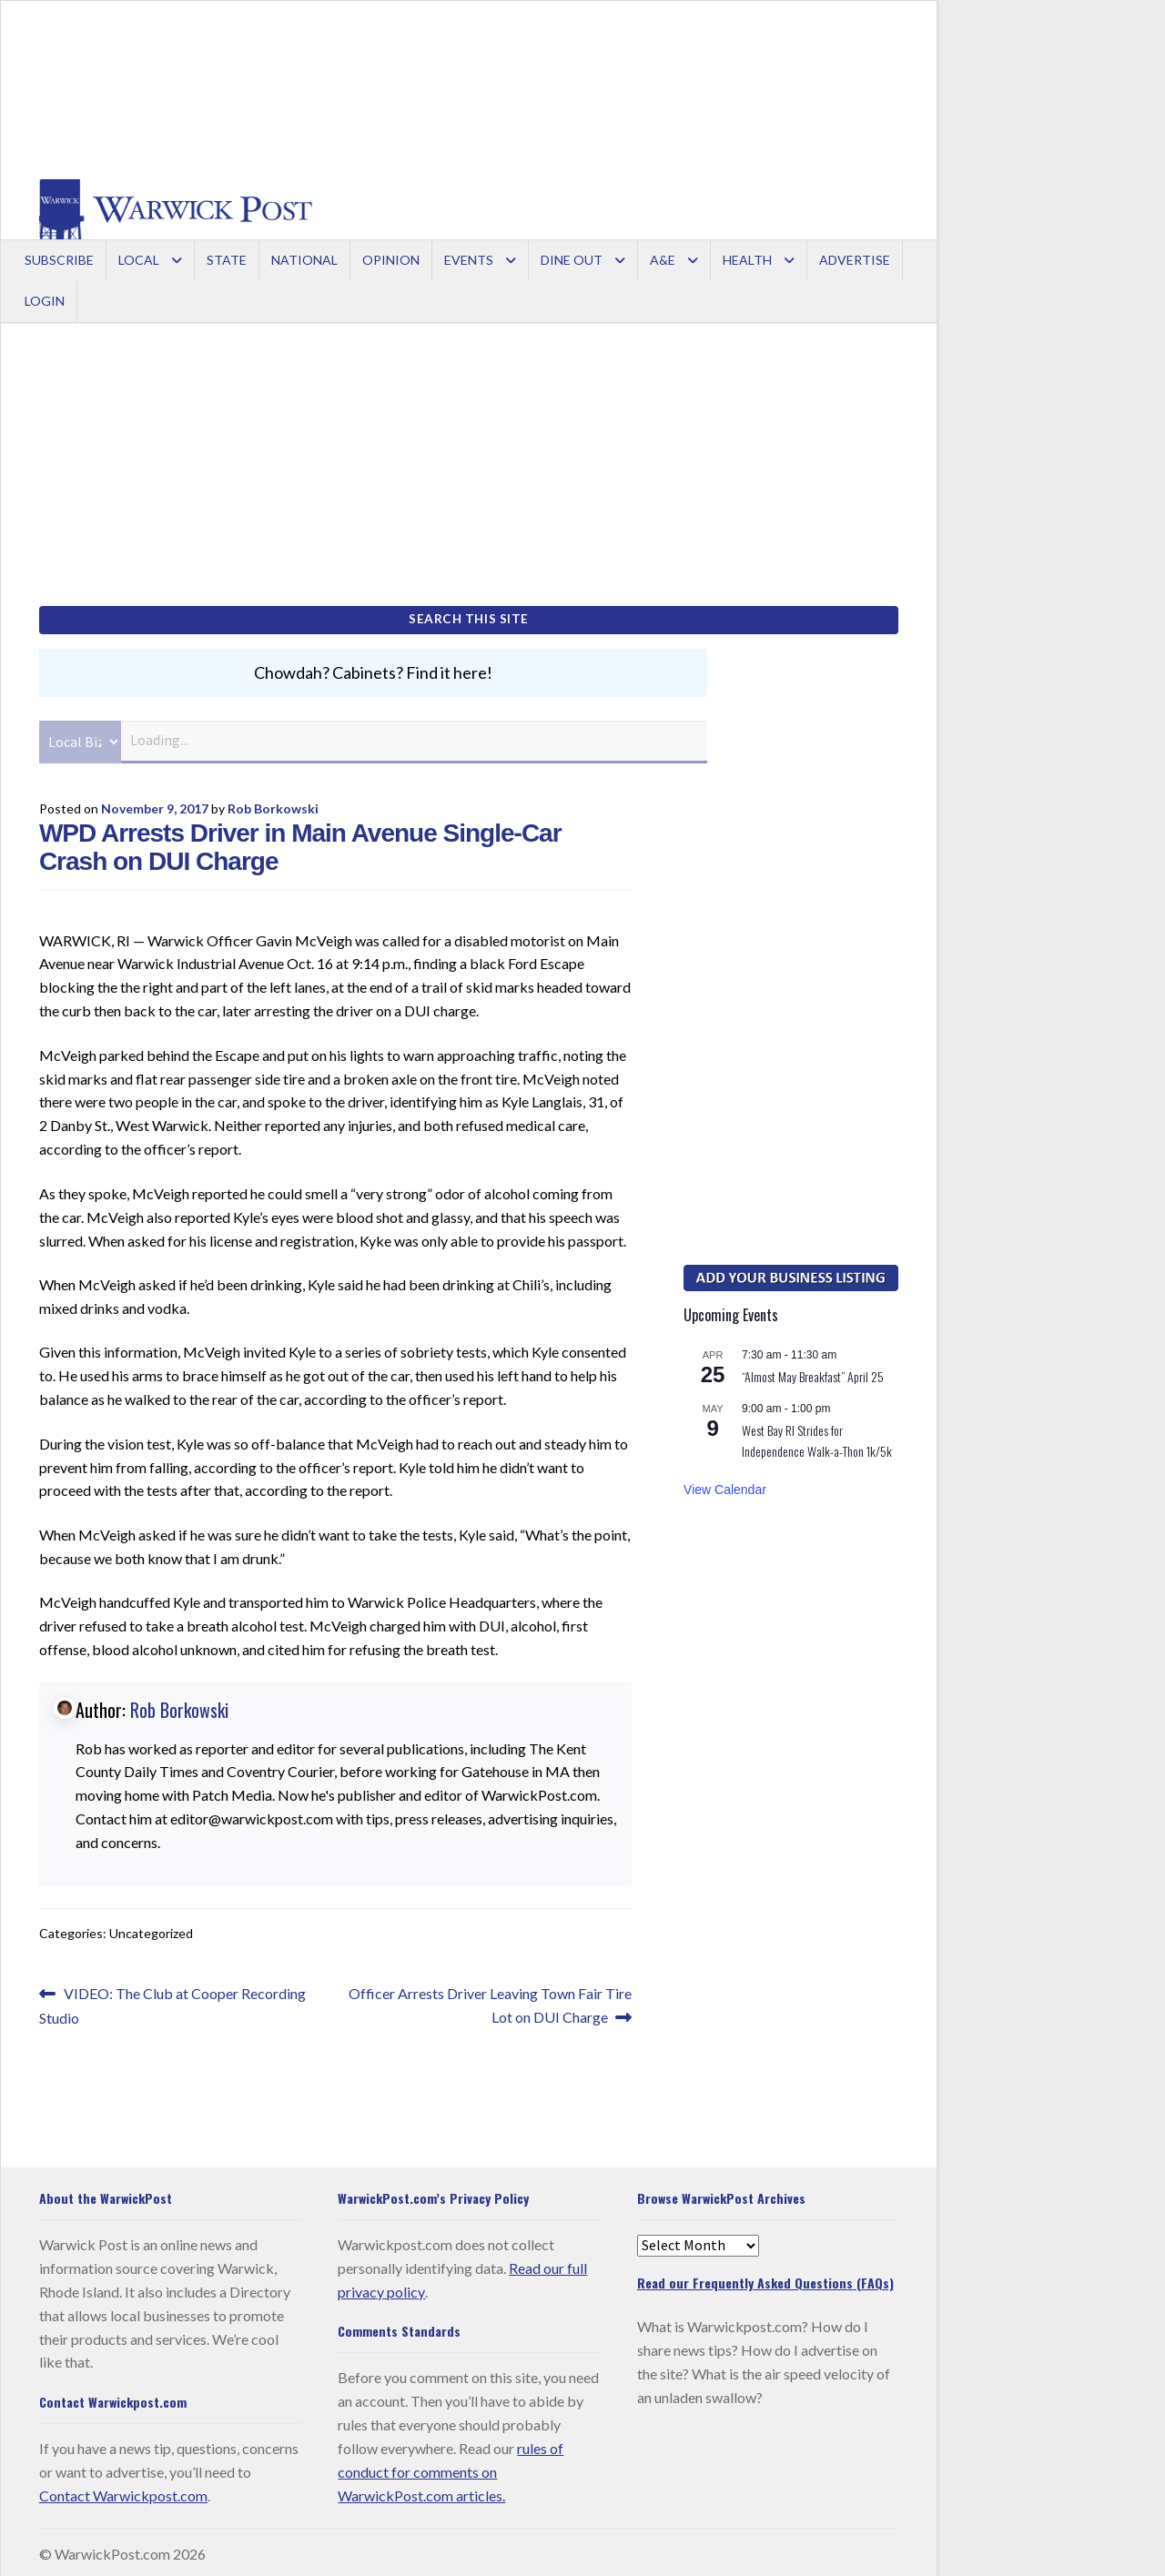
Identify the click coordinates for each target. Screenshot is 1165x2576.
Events (468, 260)
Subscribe (59, 260)
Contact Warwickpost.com (123, 2491)
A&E (662, 260)
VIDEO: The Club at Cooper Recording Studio (172, 1999)
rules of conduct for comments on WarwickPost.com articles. (450, 2467)
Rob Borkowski (273, 804)
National (304, 260)
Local (138, 260)
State (227, 260)
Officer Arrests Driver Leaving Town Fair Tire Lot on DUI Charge (490, 1999)
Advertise (854, 260)
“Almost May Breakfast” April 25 (813, 1371)
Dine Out (572, 260)
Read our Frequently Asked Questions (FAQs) (765, 2278)
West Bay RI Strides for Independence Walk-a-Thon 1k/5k (817, 1436)
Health (747, 260)
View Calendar (725, 1486)
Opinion (391, 260)
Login (45, 300)
